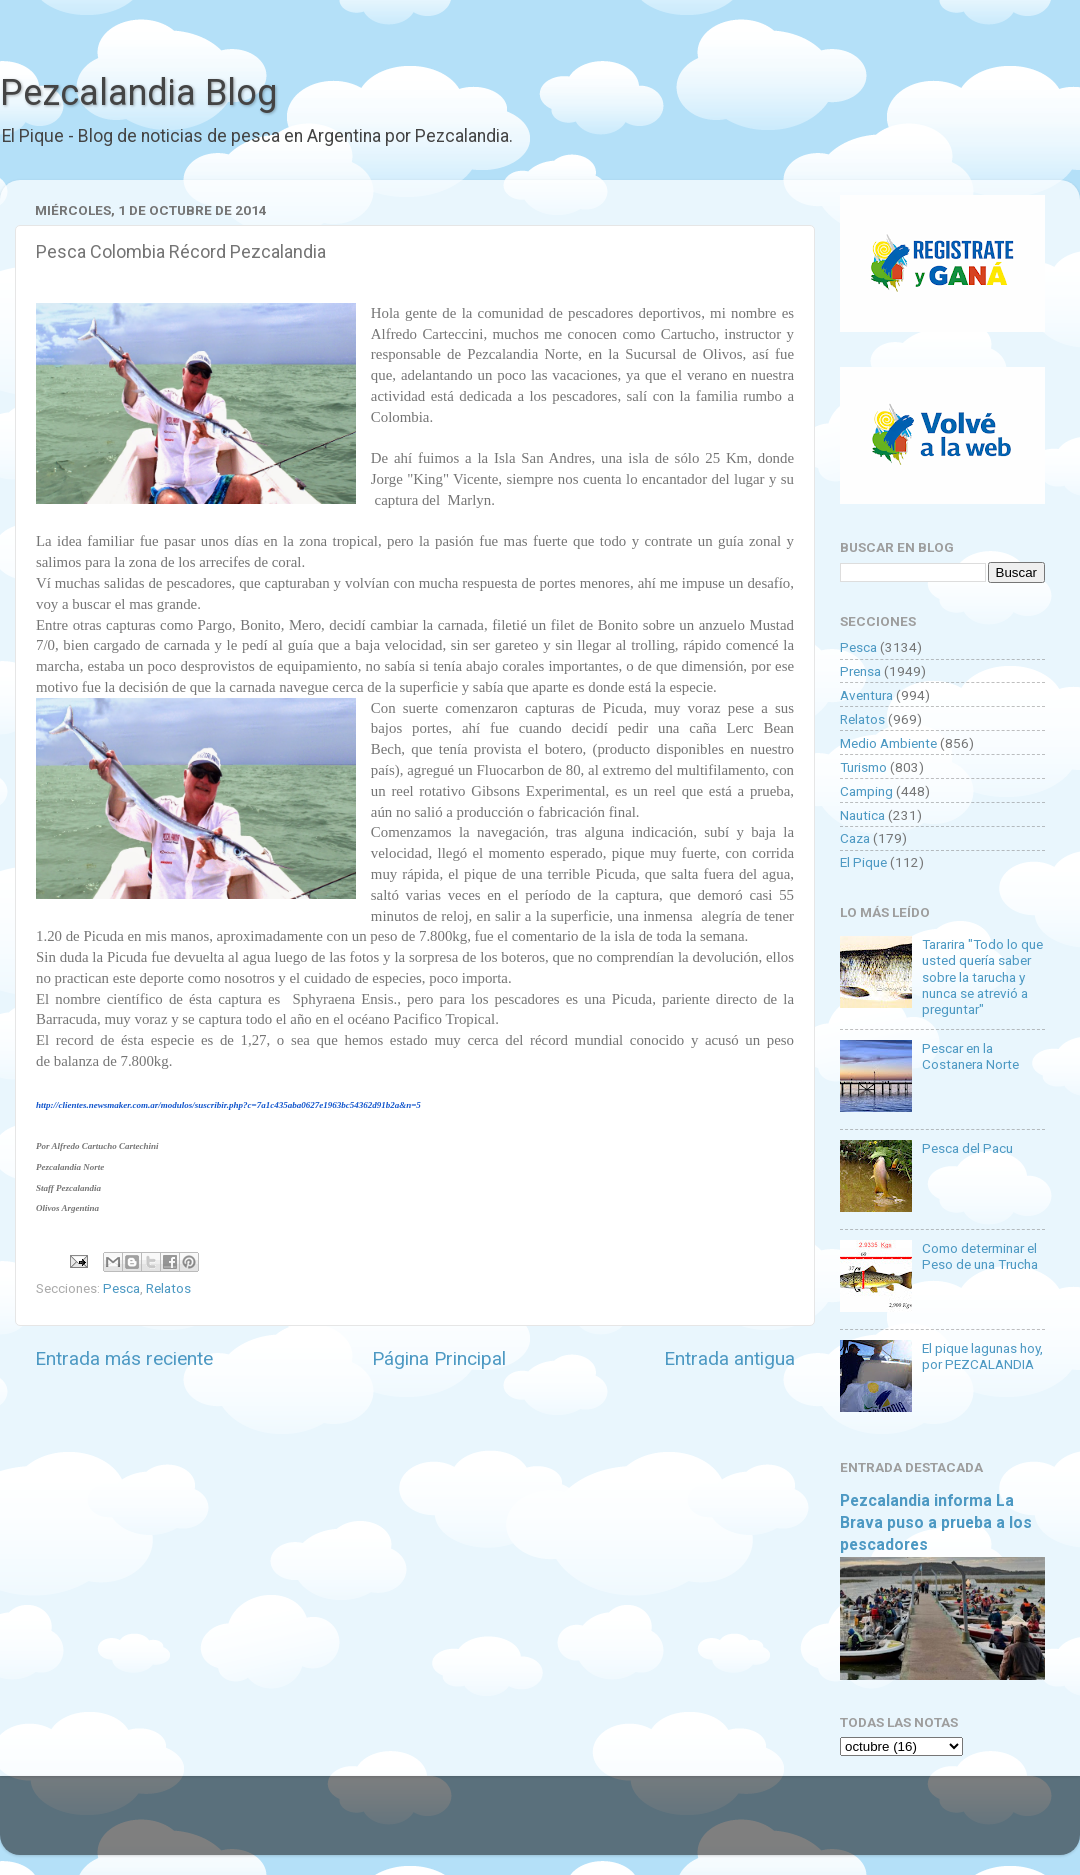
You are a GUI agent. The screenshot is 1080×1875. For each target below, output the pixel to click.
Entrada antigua (729, 1358)
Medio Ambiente (888, 743)
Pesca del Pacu (967, 1148)
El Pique (863, 862)
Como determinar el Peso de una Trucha (980, 1256)
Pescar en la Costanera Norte (970, 1056)
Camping (866, 791)
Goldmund (575, 1825)
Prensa (860, 671)
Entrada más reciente (124, 1358)
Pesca (121, 1288)
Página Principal (439, 1358)
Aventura (866, 695)
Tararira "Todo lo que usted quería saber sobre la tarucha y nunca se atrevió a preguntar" (982, 976)
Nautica (862, 815)
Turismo (863, 767)
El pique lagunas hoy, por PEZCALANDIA (982, 1356)
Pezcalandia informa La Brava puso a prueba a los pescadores (936, 1522)
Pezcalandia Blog (138, 93)
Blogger (745, 1825)
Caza (855, 838)
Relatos (168, 1288)
